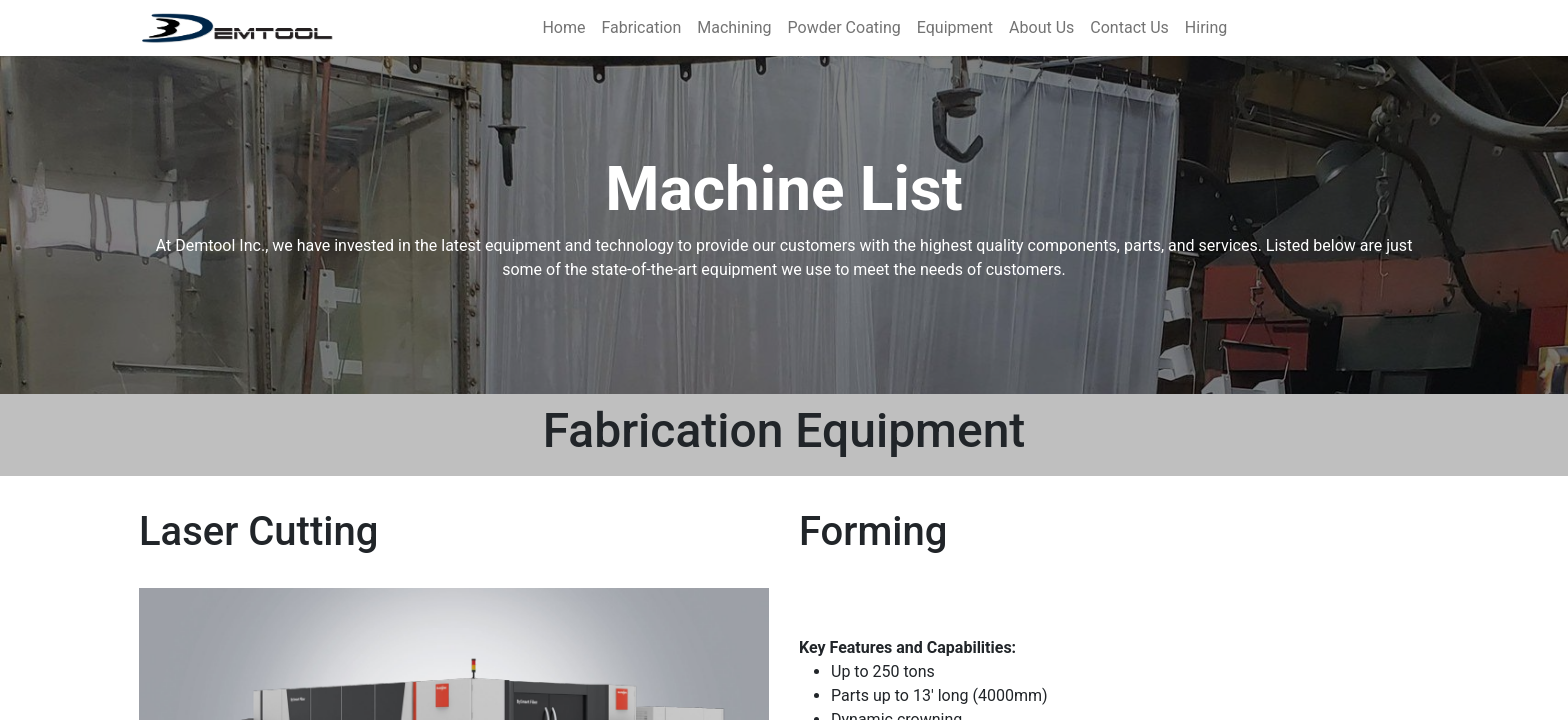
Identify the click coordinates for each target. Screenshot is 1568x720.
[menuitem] (563, 28)
